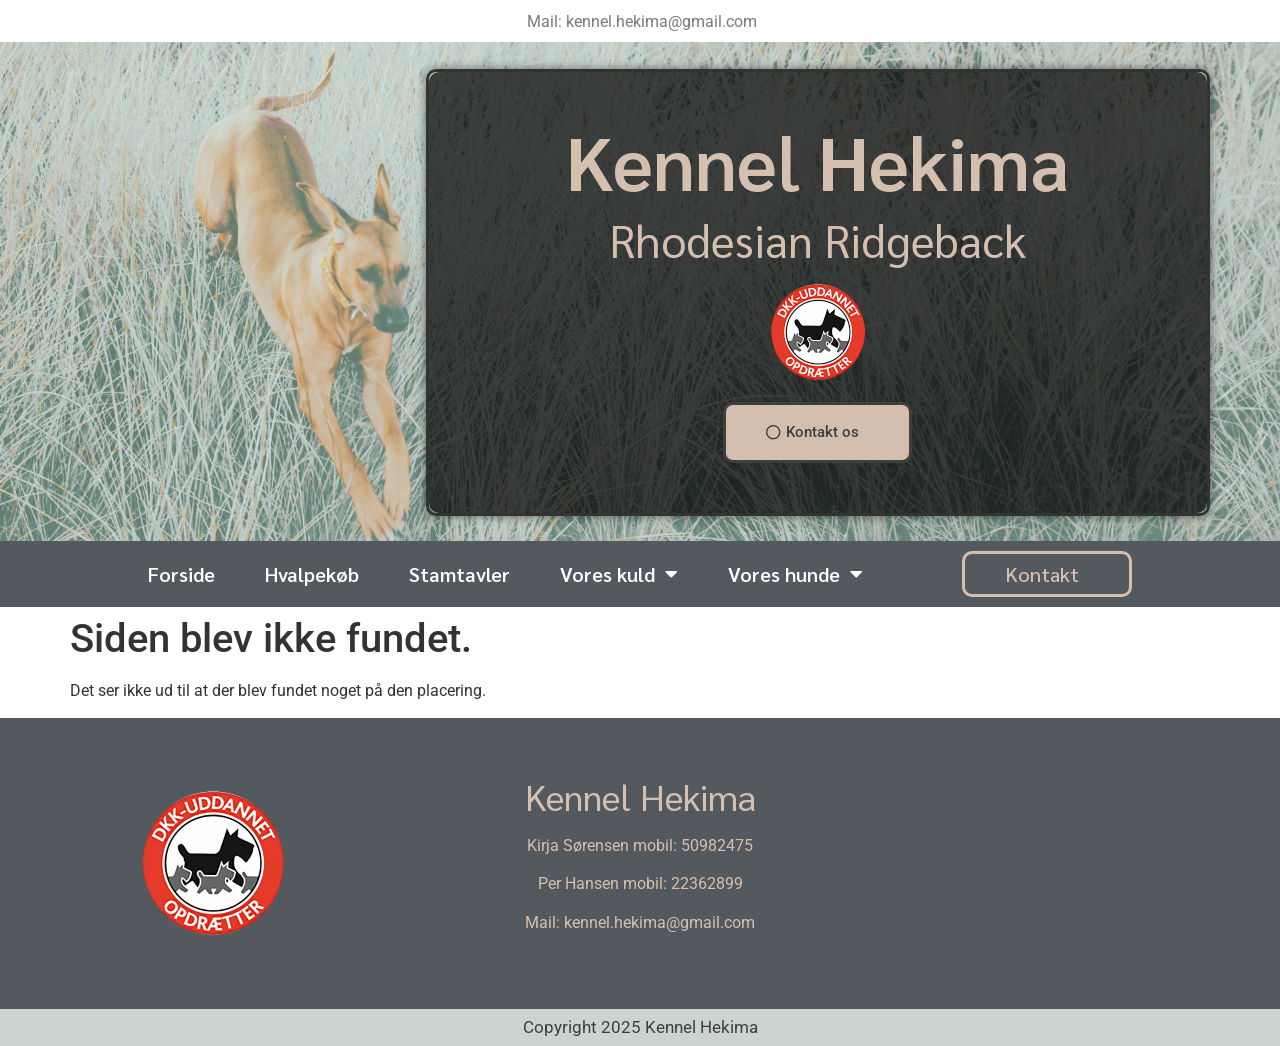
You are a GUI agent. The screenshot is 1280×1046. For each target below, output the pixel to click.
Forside (181, 574)
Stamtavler (459, 574)
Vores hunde (795, 574)
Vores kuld (619, 574)
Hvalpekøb (312, 574)
